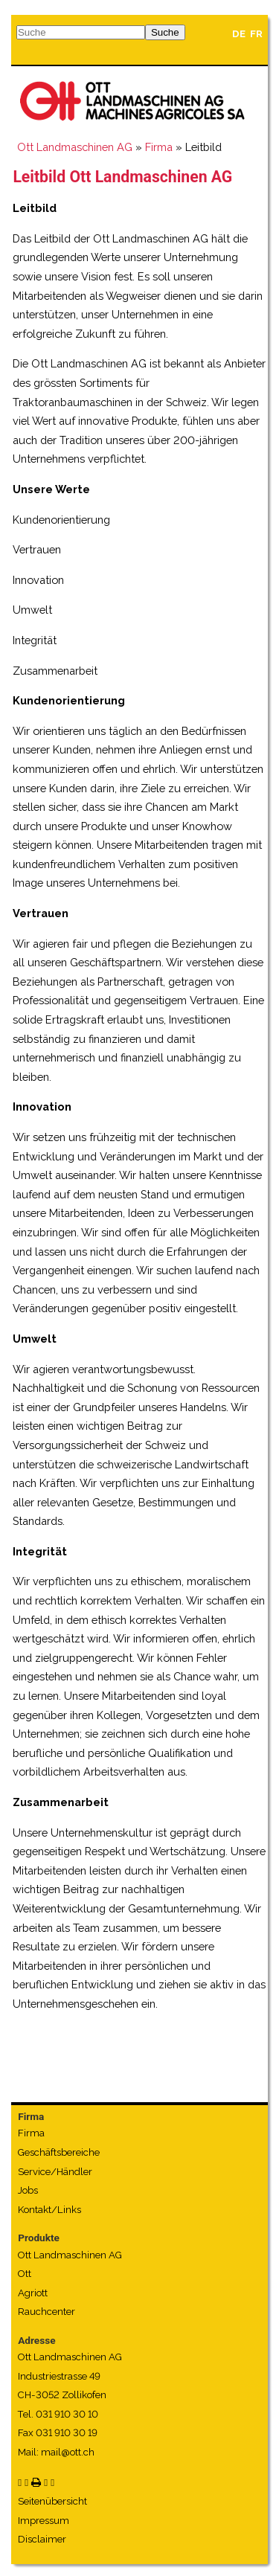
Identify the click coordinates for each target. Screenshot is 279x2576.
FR (256, 33)
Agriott (33, 2293)
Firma (159, 147)
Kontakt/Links (49, 2209)
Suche (165, 32)
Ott (24, 2273)
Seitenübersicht (52, 2501)
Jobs (28, 2190)
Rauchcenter (46, 2311)
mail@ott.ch (67, 2452)
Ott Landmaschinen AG (74, 147)
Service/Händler (55, 2171)
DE (239, 33)
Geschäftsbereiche (59, 2152)
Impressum (43, 2520)
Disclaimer (42, 2539)
